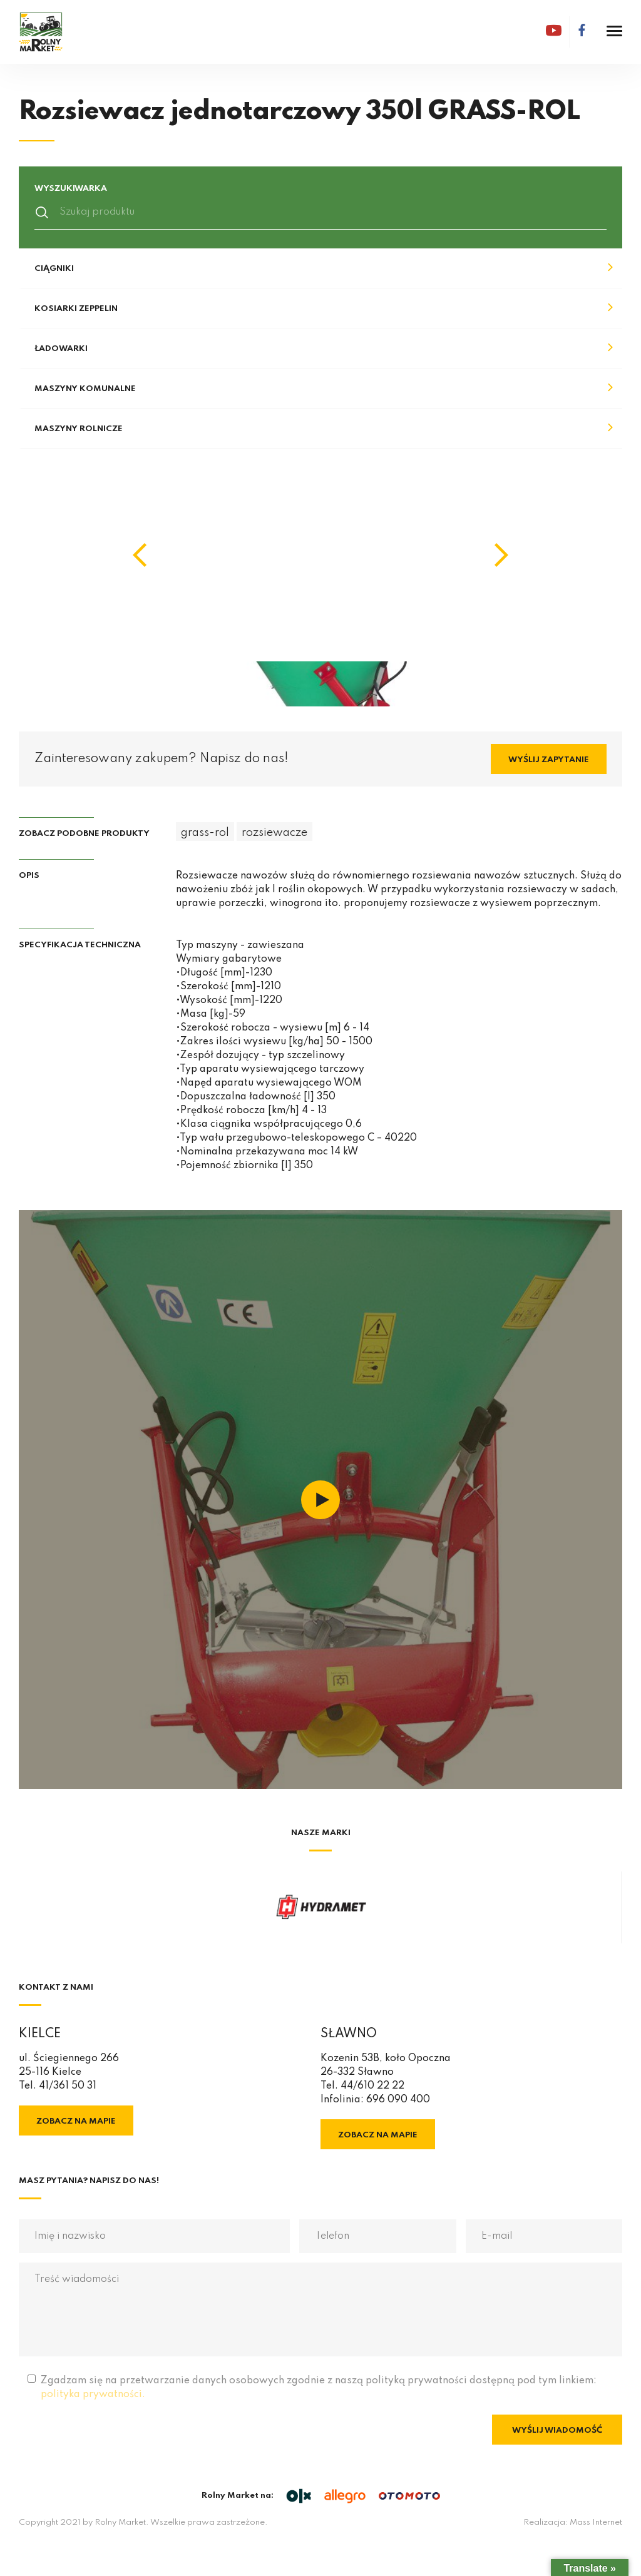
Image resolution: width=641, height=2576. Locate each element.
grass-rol (205, 832)
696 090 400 (398, 2100)
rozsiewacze (274, 832)
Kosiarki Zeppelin (76, 309)
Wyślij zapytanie (548, 760)
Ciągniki (54, 269)
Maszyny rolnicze (78, 429)
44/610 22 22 (372, 2086)
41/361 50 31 (67, 2086)
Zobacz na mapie (76, 2121)
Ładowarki (61, 349)
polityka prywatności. (93, 2395)
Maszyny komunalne (85, 389)
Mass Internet (596, 2522)
